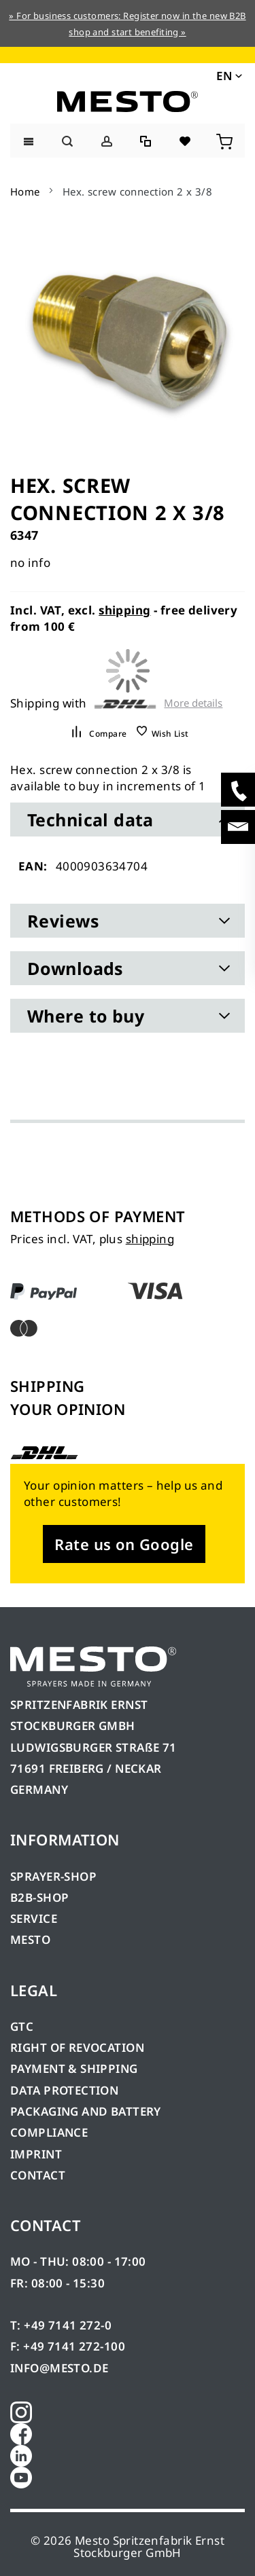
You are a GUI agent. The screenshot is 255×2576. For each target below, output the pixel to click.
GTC (21, 2026)
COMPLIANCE (49, 2132)
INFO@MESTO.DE (59, 2368)
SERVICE (33, 1918)
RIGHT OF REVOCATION (77, 2047)
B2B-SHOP (39, 1897)
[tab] (127, 819)
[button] (228, 75)
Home (25, 191)
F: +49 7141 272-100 (67, 2346)
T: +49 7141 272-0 (61, 2325)
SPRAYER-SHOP (53, 1876)
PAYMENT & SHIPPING (74, 2068)
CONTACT (37, 2175)
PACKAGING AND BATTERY (87, 2111)
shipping (124, 610)
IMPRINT (36, 2154)
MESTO (30, 1939)
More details (193, 703)
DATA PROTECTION (64, 2090)
